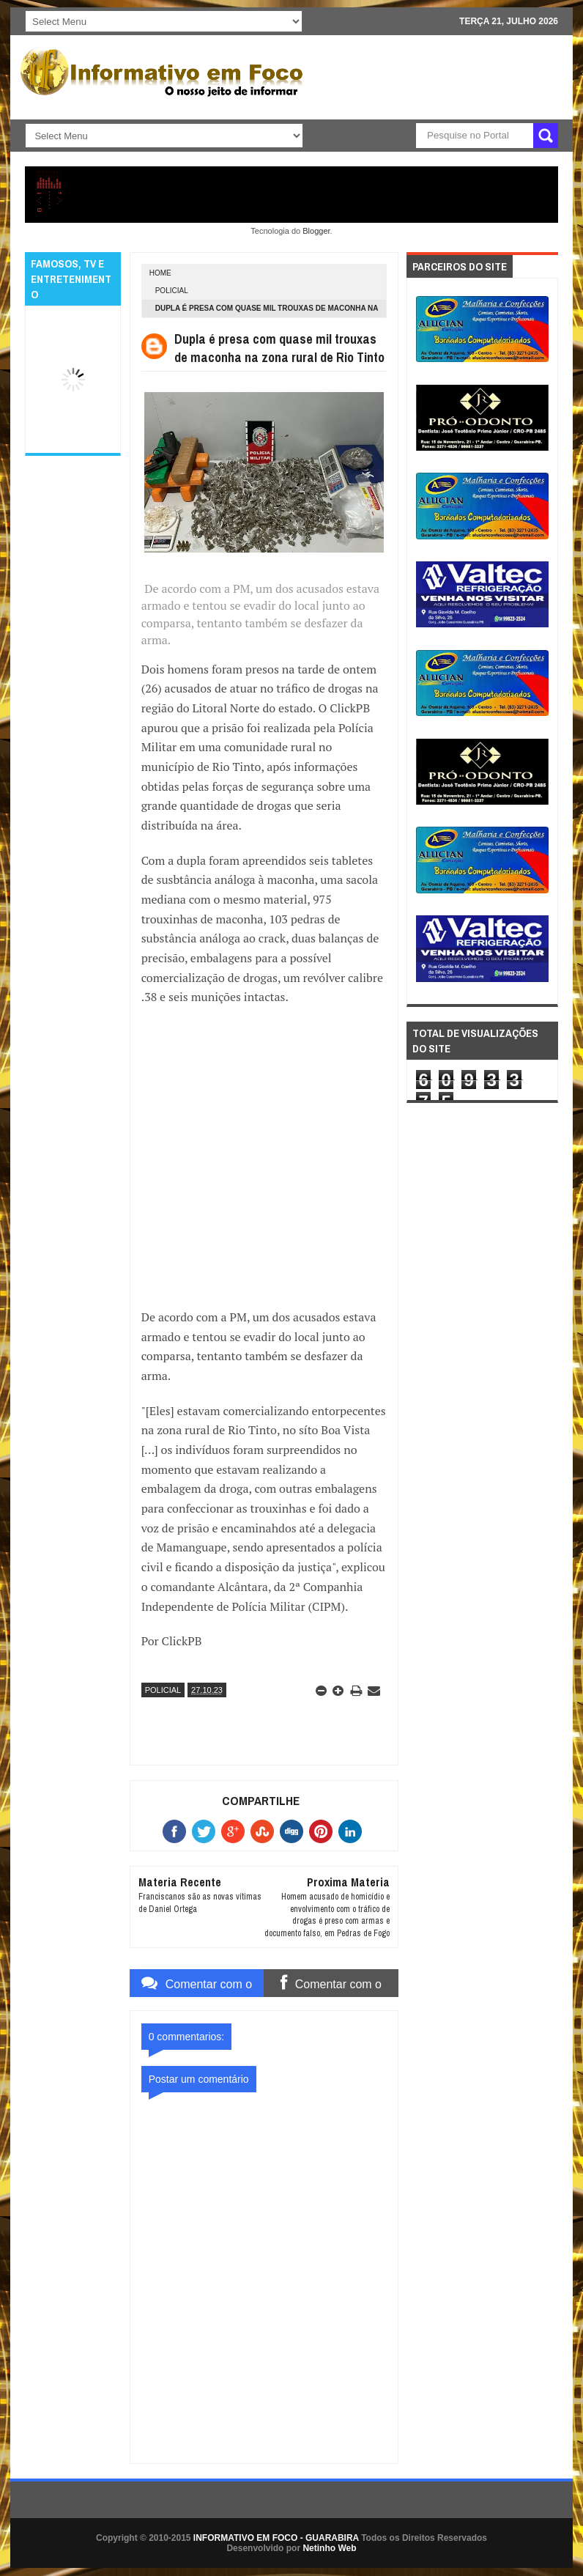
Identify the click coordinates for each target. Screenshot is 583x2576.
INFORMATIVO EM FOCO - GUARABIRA (276, 2538)
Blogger (316, 230)
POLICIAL (171, 291)
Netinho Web (329, 2548)
